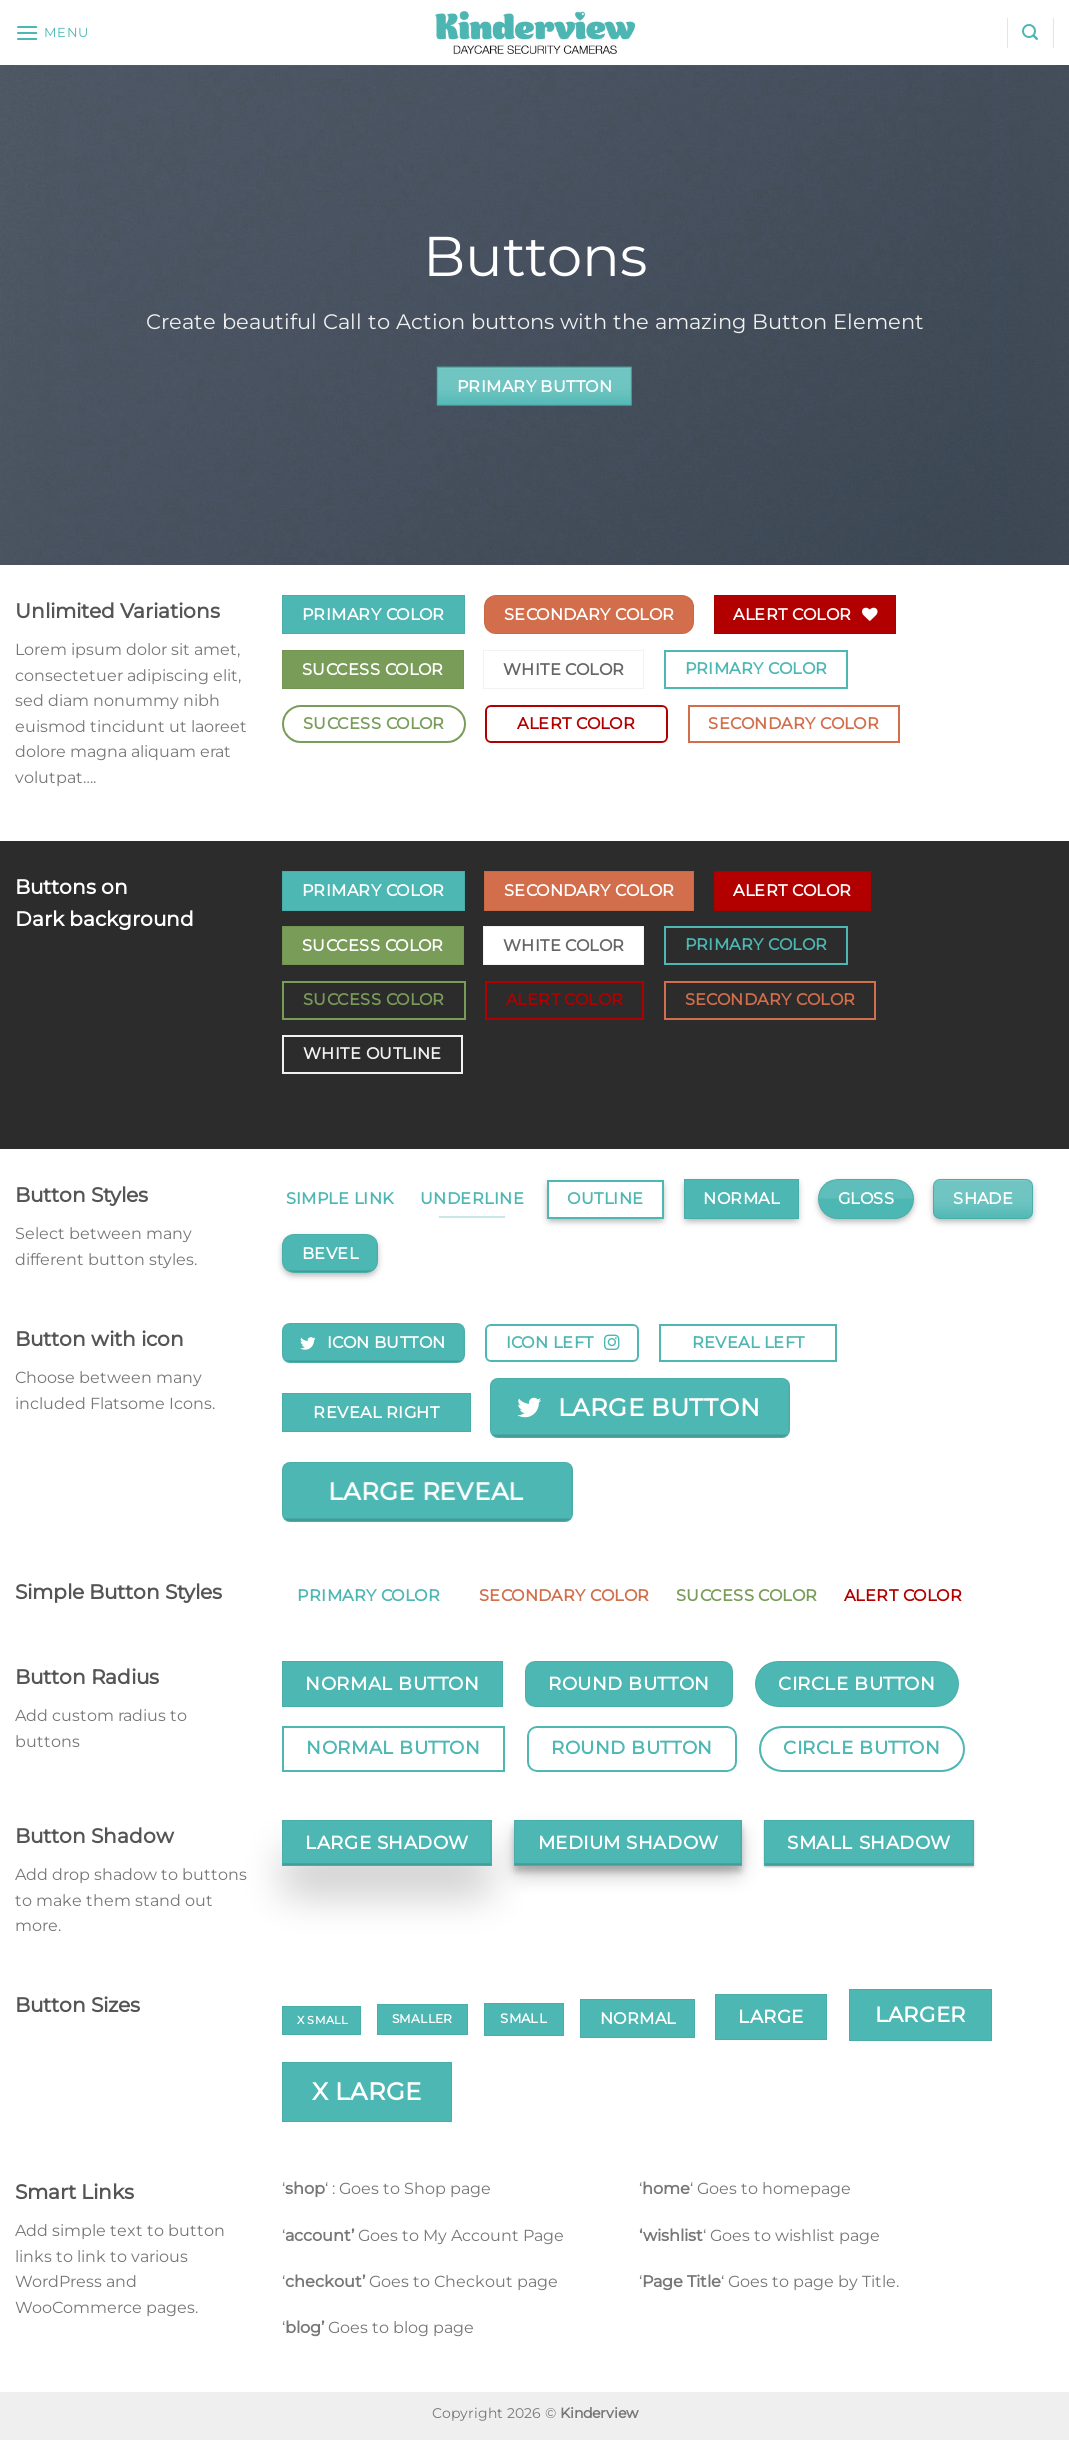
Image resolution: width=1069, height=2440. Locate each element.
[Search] (1030, 32)
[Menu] (52, 32)
